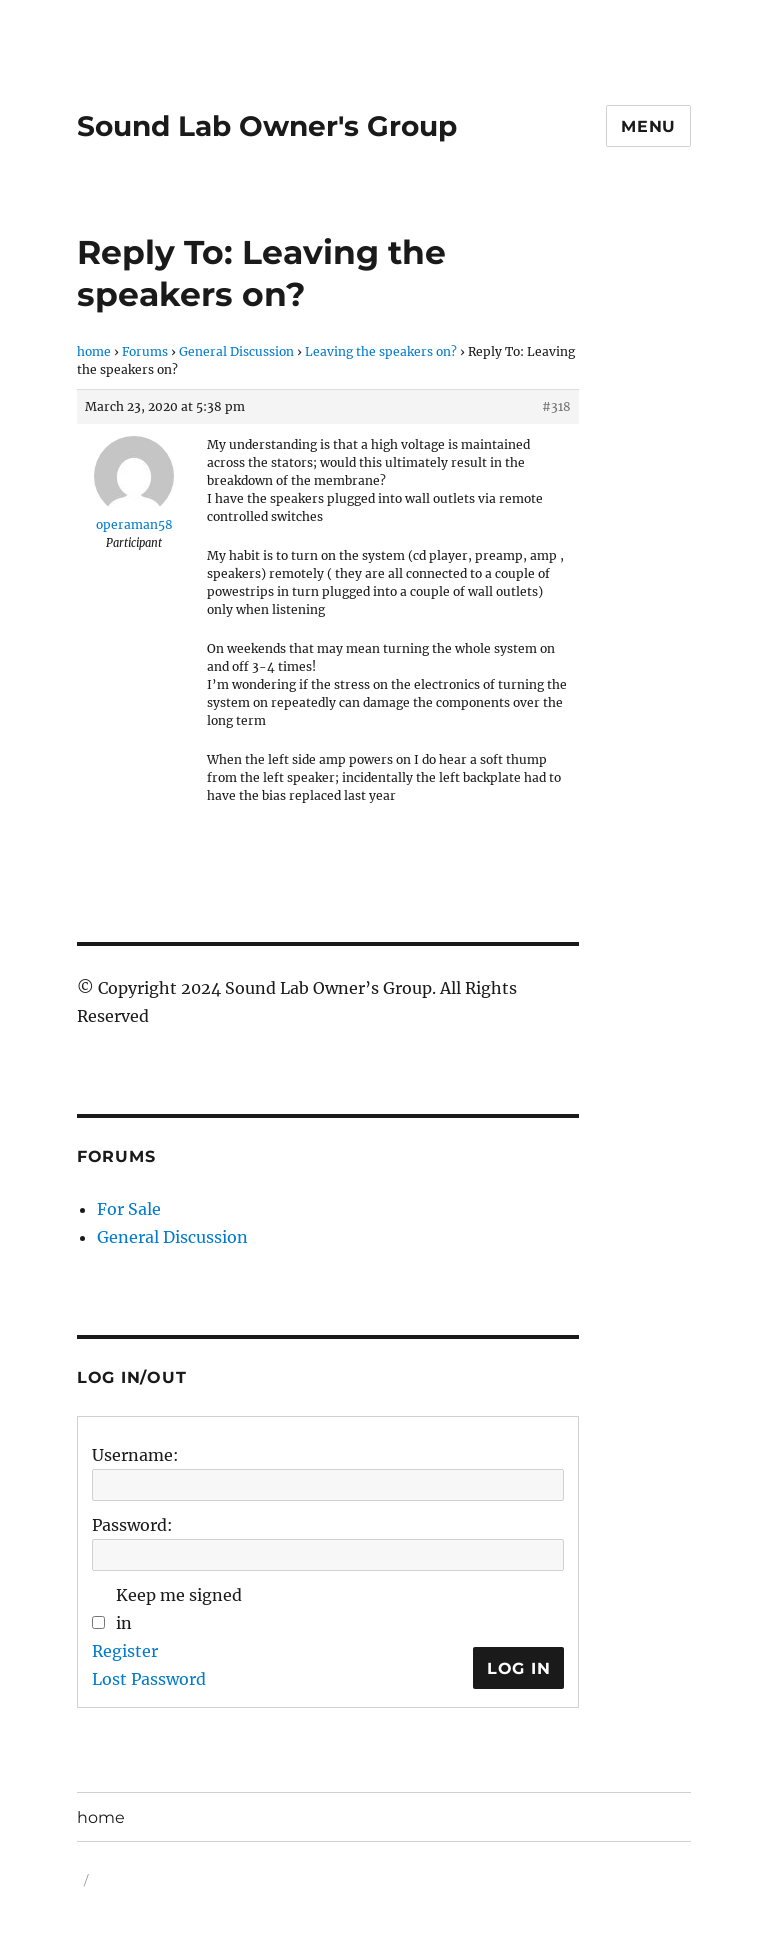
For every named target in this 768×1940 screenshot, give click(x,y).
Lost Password (149, 1679)
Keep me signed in (179, 1609)
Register (125, 1651)
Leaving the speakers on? (381, 351)
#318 (556, 406)
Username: (135, 1455)
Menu (648, 126)
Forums (145, 351)
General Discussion (236, 351)
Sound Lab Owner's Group (267, 126)
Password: (132, 1525)
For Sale (129, 1209)
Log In (519, 1668)
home (94, 351)
